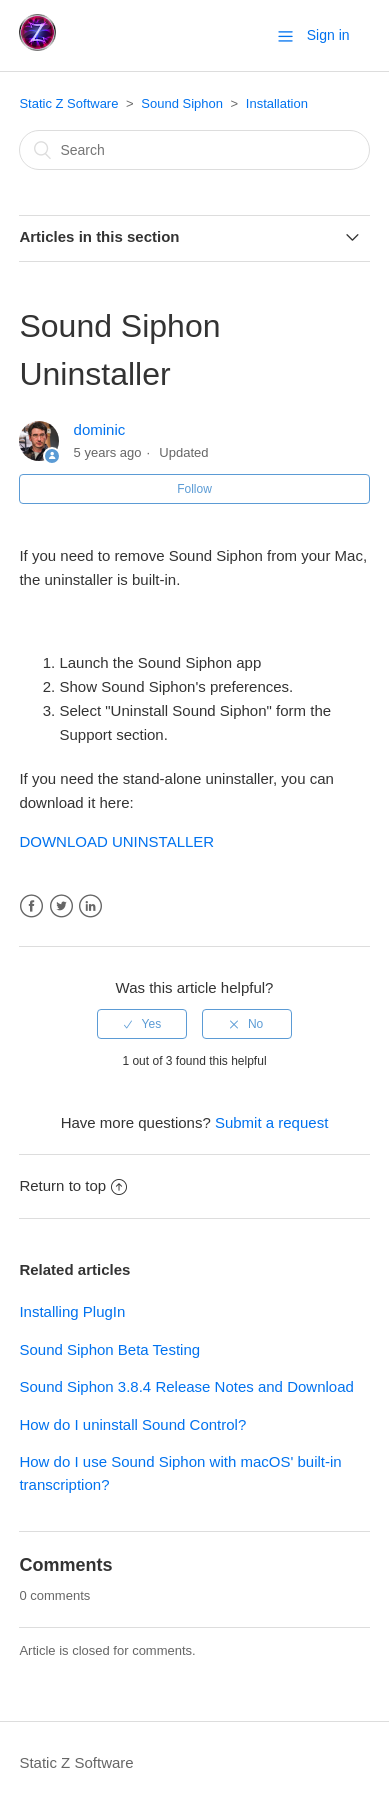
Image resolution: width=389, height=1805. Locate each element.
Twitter (61, 906)
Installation (277, 103)
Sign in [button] (328, 35)
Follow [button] (194, 489)
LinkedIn (90, 906)
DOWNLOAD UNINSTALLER (116, 841)
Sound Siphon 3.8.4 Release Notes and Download (186, 1386)
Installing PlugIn (72, 1311)
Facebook (31, 906)
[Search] (194, 150)
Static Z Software (68, 103)
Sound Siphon (182, 103)
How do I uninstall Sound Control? (132, 1424)
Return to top (73, 1185)
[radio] (142, 1024)
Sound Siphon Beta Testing (109, 1349)
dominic (100, 429)
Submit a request (271, 1122)
